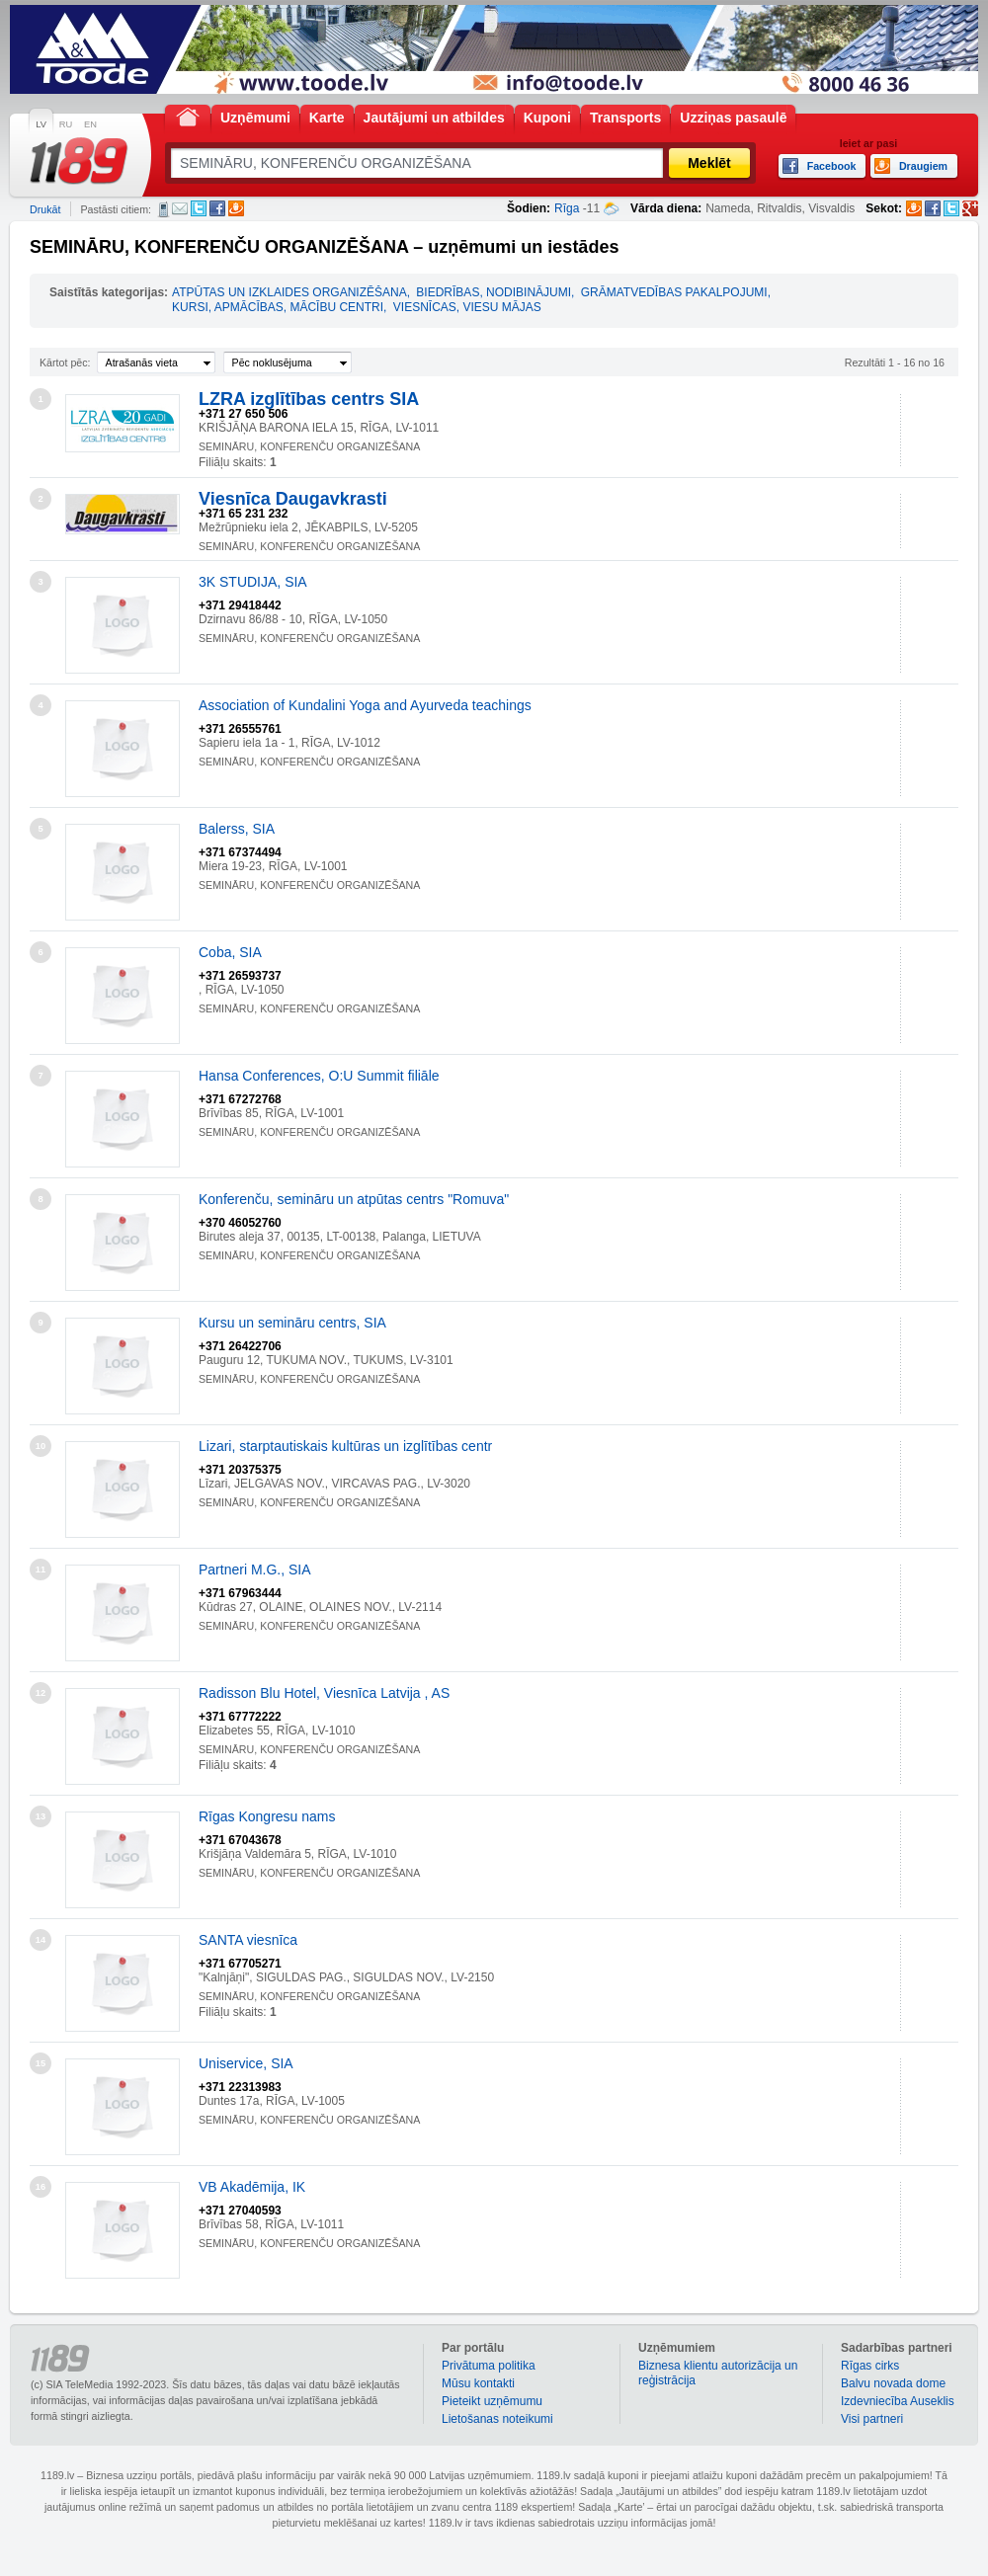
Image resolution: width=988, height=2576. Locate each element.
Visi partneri (872, 2419)
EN (90, 124)
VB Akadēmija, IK (252, 2187)
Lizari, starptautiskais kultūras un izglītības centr (345, 1446)
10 (40, 1446)
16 (40, 2187)
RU (65, 124)
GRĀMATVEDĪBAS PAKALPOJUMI (674, 292)
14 (40, 1940)
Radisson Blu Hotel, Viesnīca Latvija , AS (324, 1693)
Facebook (217, 208)
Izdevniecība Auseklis (897, 2401)
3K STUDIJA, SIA (253, 582)
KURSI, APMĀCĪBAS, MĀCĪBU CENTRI (277, 307)
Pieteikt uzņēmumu (492, 2401)
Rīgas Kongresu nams (267, 1816)
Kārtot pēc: (65, 362)
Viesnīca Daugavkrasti (293, 499)
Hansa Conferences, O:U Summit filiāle (319, 1076)
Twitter (198, 208)
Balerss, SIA (237, 829)
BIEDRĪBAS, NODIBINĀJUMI (493, 292)
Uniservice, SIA (246, 2063)
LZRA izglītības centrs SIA (309, 399)
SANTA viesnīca (248, 1940)
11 (40, 1569)
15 (40, 2063)
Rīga (566, 208)
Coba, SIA (230, 952)
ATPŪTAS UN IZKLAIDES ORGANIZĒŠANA (289, 292)
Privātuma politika (488, 2366)
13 (40, 1816)
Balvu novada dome (893, 2383)
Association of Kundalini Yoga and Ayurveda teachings (365, 705)
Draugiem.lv (236, 208)
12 (40, 1693)
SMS (163, 209)
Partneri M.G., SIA (255, 1569)
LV (41, 124)
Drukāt (45, 209)
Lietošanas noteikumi (497, 2419)
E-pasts (180, 208)
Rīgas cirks (870, 2366)
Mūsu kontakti (478, 2383)
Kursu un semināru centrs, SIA (292, 1322)
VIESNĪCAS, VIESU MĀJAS (467, 307)
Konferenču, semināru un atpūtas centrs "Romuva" (354, 1199)
